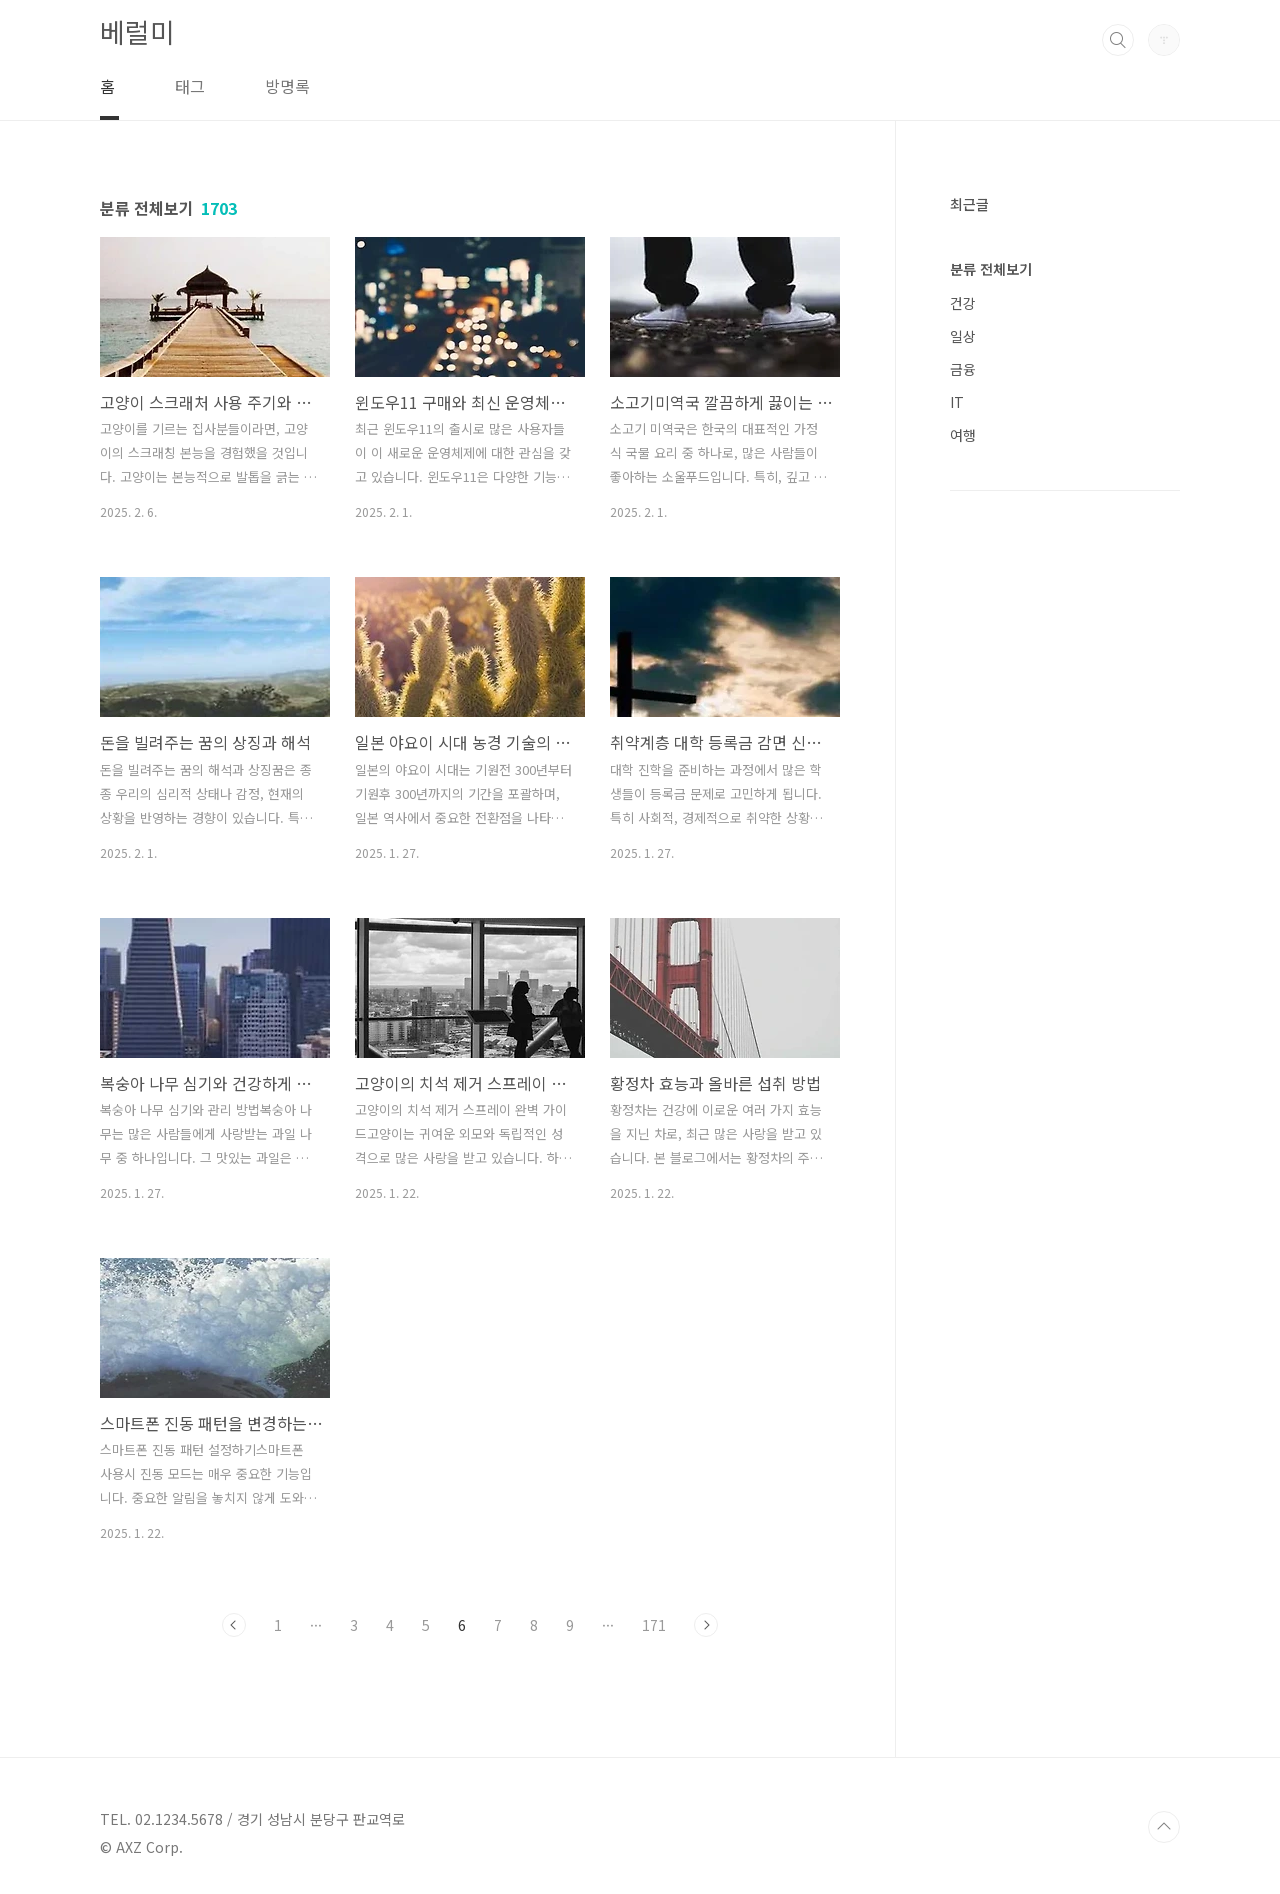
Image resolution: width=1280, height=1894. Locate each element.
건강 (963, 303)
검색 (1118, 40)
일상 (963, 336)
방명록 (287, 86)
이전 (234, 1625)
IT (957, 402)
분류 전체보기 (991, 269)
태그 (190, 86)
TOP (1164, 1827)
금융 (963, 369)
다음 (706, 1625)
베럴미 (137, 31)
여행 (963, 435)
